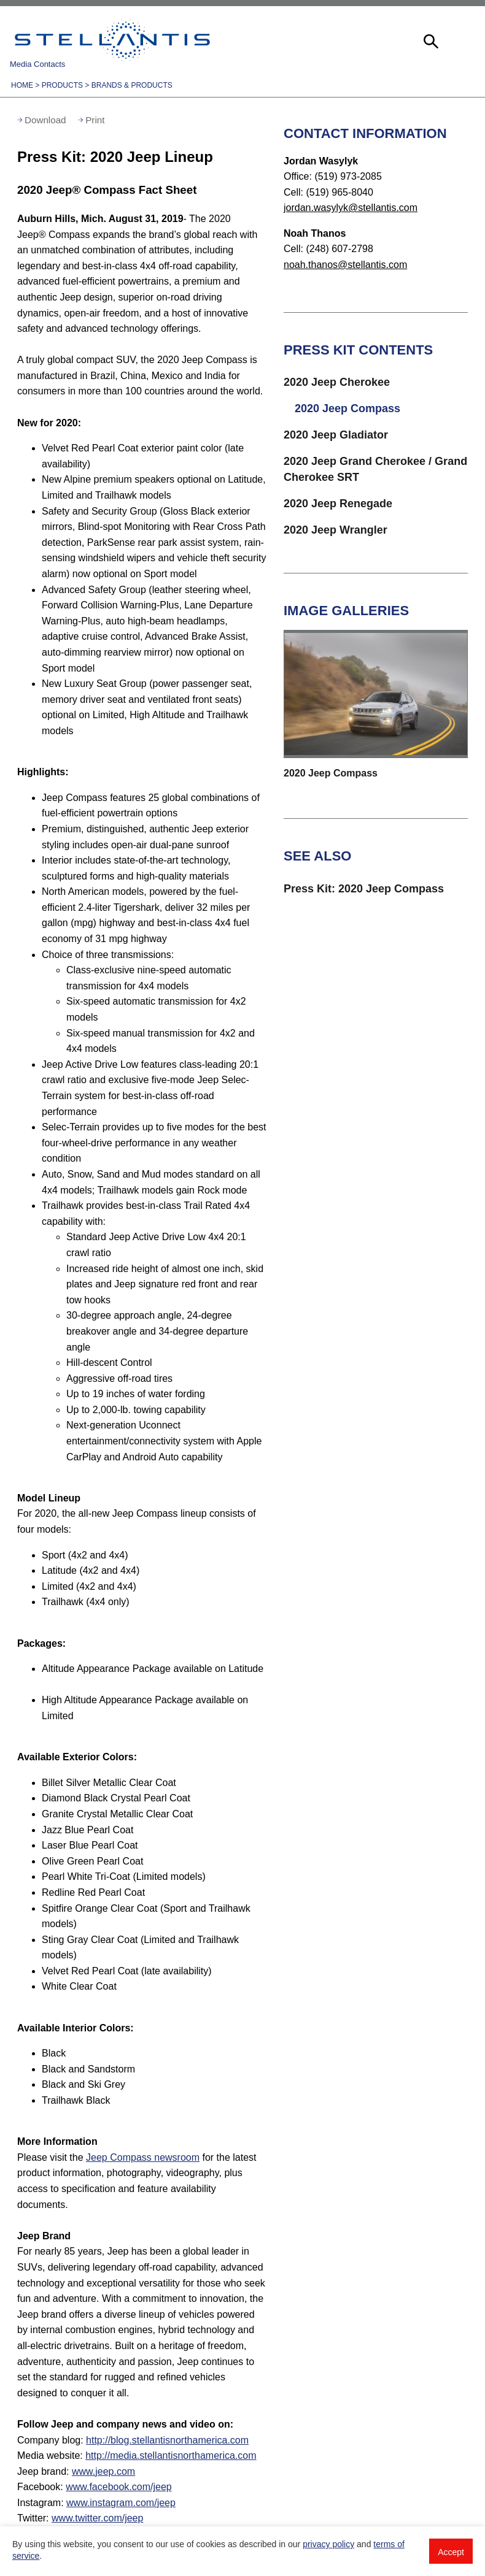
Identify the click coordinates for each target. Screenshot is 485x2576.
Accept (451, 2552)
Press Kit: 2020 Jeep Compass (364, 889)
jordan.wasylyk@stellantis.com (350, 207)
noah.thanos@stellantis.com (345, 264)
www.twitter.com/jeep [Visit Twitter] (97, 2518)
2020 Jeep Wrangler (335, 530)
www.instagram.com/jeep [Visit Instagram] (121, 2502)
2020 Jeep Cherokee (337, 382)
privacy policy (328, 2544)
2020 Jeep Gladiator (336, 435)
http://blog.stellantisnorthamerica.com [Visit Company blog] (167, 2440)
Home (22, 85)
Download (45, 120)
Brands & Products (132, 85)
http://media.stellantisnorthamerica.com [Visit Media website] (170, 2455)
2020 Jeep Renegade (338, 503)
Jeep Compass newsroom (143, 2157)
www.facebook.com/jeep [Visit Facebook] (119, 2487)
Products (62, 85)
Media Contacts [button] (37, 64)
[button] (429, 40)
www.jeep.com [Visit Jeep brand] (103, 2471)
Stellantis (112, 40)
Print (94, 120)
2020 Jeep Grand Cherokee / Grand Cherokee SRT (375, 469)
